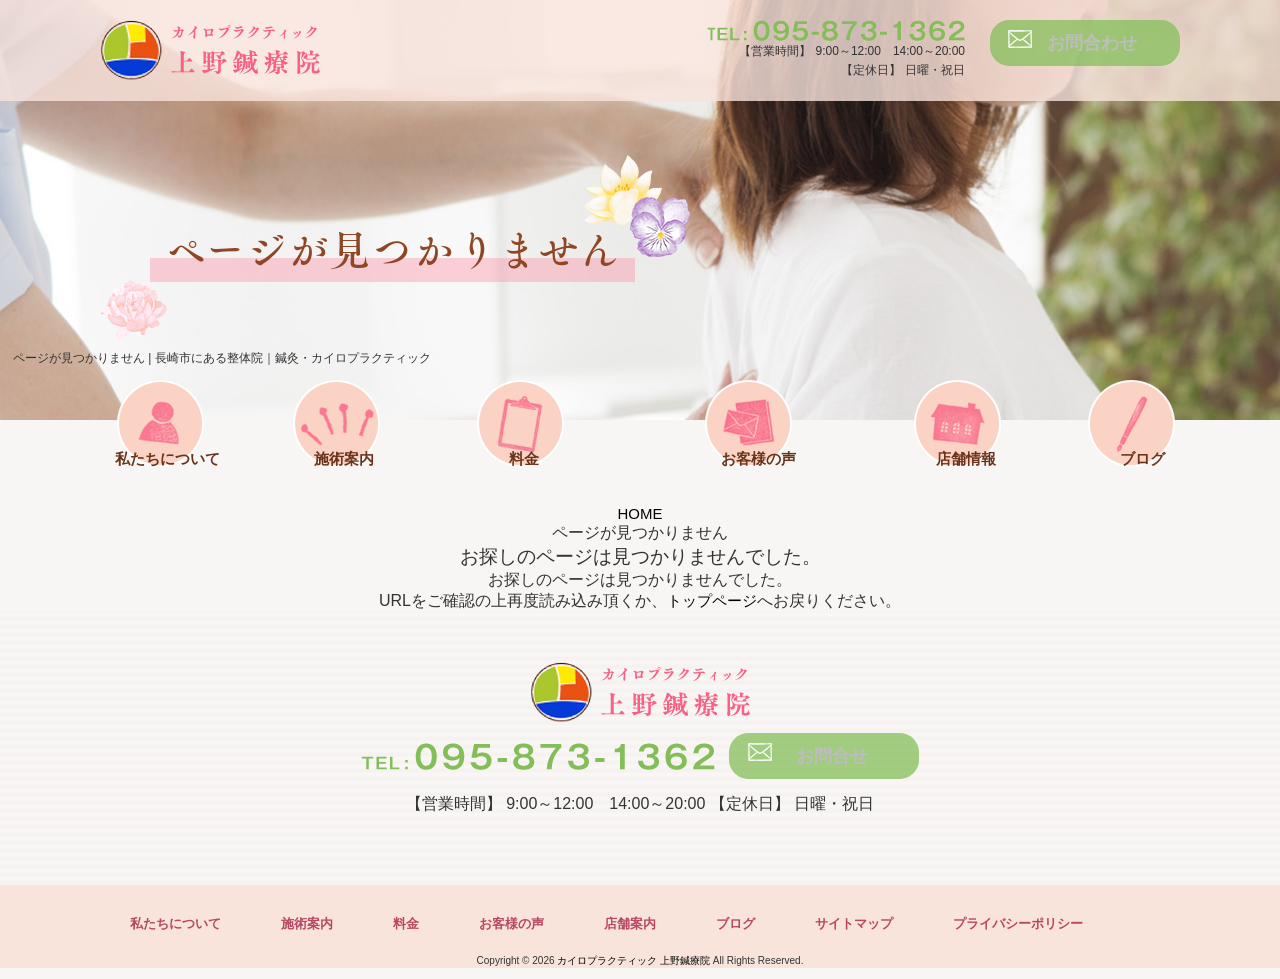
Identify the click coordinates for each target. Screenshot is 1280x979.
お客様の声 (740, 484)
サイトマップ (882, 934)
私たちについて (176, 484)
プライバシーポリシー (1054, 934)
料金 (541, 484)
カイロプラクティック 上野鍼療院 (633, 971)
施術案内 (362, 484)
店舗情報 (948, 484)
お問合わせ (1095, 48)
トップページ (712, 600)
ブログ (1136, 484)
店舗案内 (650, 934)
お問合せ (834, 761)
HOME (640, 513)
